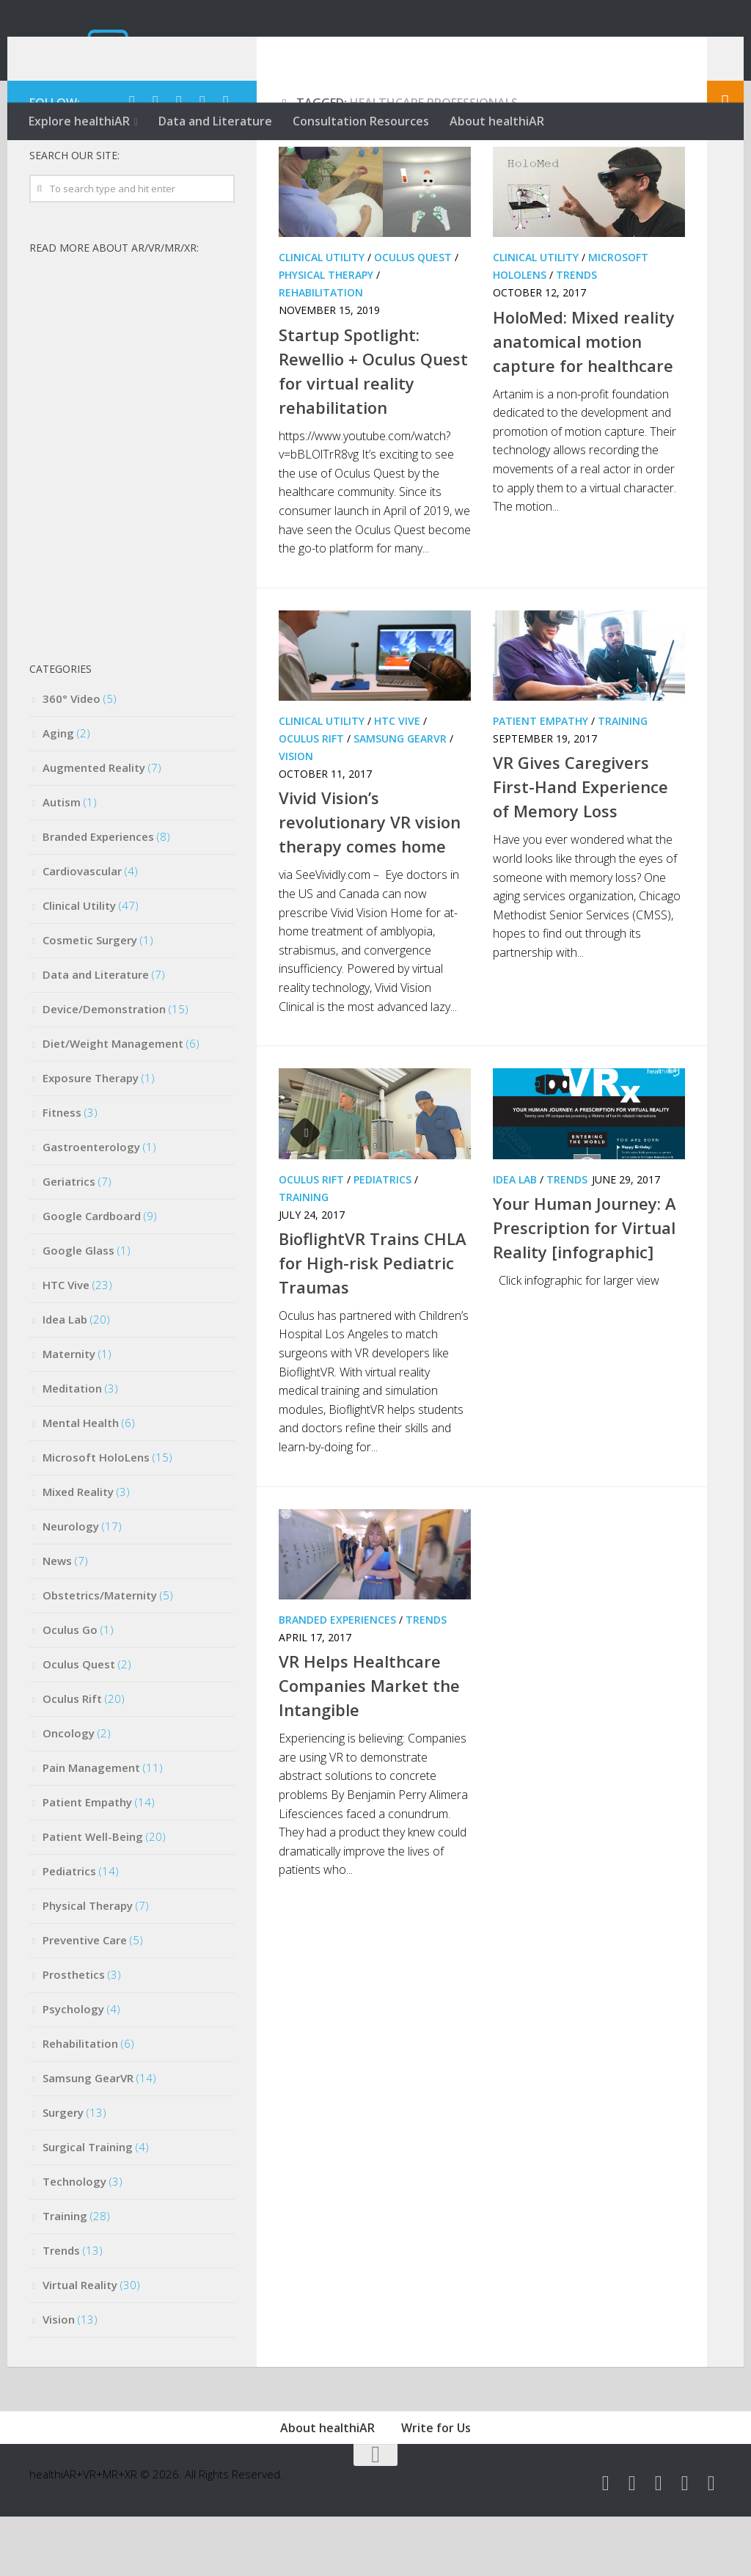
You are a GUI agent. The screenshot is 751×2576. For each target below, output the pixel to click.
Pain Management (91, 1827)
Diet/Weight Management (113, 1102)
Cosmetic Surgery (90, 999)
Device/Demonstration (104, 1068)
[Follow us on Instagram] (202, 161)
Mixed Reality (78, 1551)
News (57, 1620)
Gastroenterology (91, 1206)
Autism (62, 861)
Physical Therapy (326, 334)
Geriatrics (69, 1240)
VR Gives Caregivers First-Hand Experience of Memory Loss (580, 846)
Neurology (71, 1585)
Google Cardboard (92, 1275)
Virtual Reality (80, 2344)
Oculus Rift (311, 798)
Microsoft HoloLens (96, 1516)
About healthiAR (497, 121)
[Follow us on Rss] (226, 161)
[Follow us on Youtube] (179, 161)
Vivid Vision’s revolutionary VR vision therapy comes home (370, 881)
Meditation (72, 1447)
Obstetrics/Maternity (100, 1654)
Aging (58, 792)
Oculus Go (70, 1689)
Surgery (63, 2171)
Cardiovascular (82, 930)
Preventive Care (85, 1999)
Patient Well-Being (93, 1896)
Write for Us (436, 2487)
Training (623, 780)
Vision (296, 815)
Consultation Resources (361, 121)
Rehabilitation (321, 352)
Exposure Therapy (91, 1137)
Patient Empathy (540, 780)
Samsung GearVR (400, 798)
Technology (74, 2240)
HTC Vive (397, 780)
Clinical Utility (321, 317)
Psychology (73, 2068)
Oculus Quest (413, 317)
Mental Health (81, 1482)
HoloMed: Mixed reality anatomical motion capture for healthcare (584, 400)
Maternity (69, 1413)
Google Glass (78, 1309)
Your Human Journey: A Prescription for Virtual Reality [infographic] (584, 1287)
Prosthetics (74, 2033)
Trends (576, 334)
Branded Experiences (337, 1679)
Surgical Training (88, 2206)
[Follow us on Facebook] (155, 161)
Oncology (69, 1792)
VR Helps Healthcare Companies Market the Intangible (369, 1745)
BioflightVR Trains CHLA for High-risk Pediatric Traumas (372, 1322)
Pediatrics (382, 1238)
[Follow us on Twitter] (132, 161)
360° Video (71, 758)
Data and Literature (215, 121)
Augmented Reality (94, 827)
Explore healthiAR (79, 121)
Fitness (62, 1171)
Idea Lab (515, 1238)
